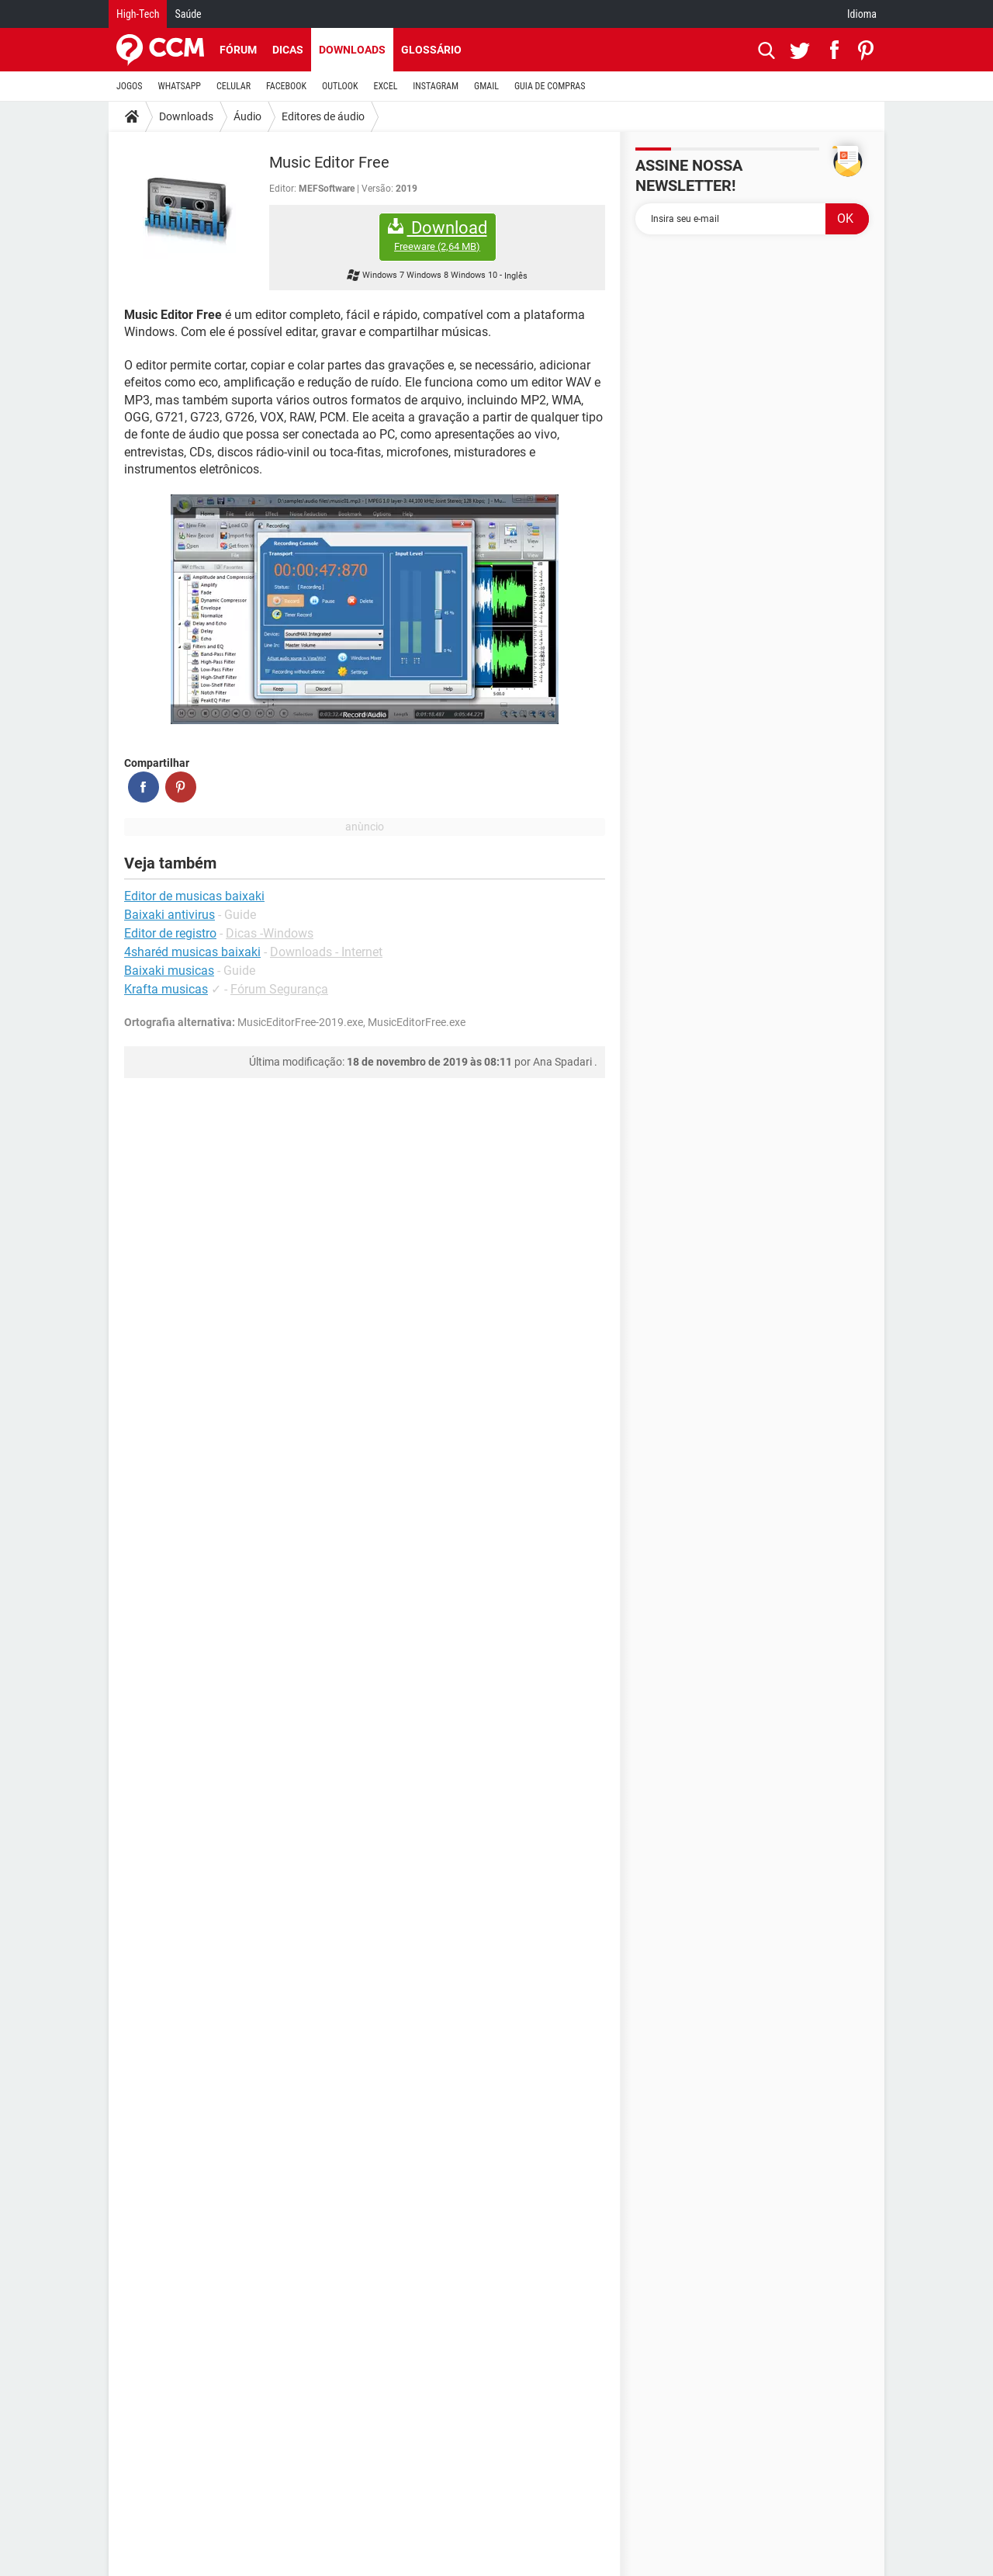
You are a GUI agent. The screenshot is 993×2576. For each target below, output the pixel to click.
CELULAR (233, 86)
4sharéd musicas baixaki (192, 952)
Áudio (247, 116)
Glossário (431, 49)
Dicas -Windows (269, 933)
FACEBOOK (286, 86)
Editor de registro (170, 933)
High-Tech (137, 14)
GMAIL (486, 86)
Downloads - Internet (326, 952)
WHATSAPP (179, 86)
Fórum (238, 49)
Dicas (287, 49)
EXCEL (385, 86)
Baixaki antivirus (169, 914)
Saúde (188, 14)
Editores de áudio (323, 116)
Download (437, 235)
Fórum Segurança (279, 989)
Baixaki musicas (169, 970)
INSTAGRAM (435, 86)
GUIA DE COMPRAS (549, 86)
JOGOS (129, 86)
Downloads (352, 49)
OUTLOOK (340, 86)
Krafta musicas (166, 989)
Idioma (862, 14)
